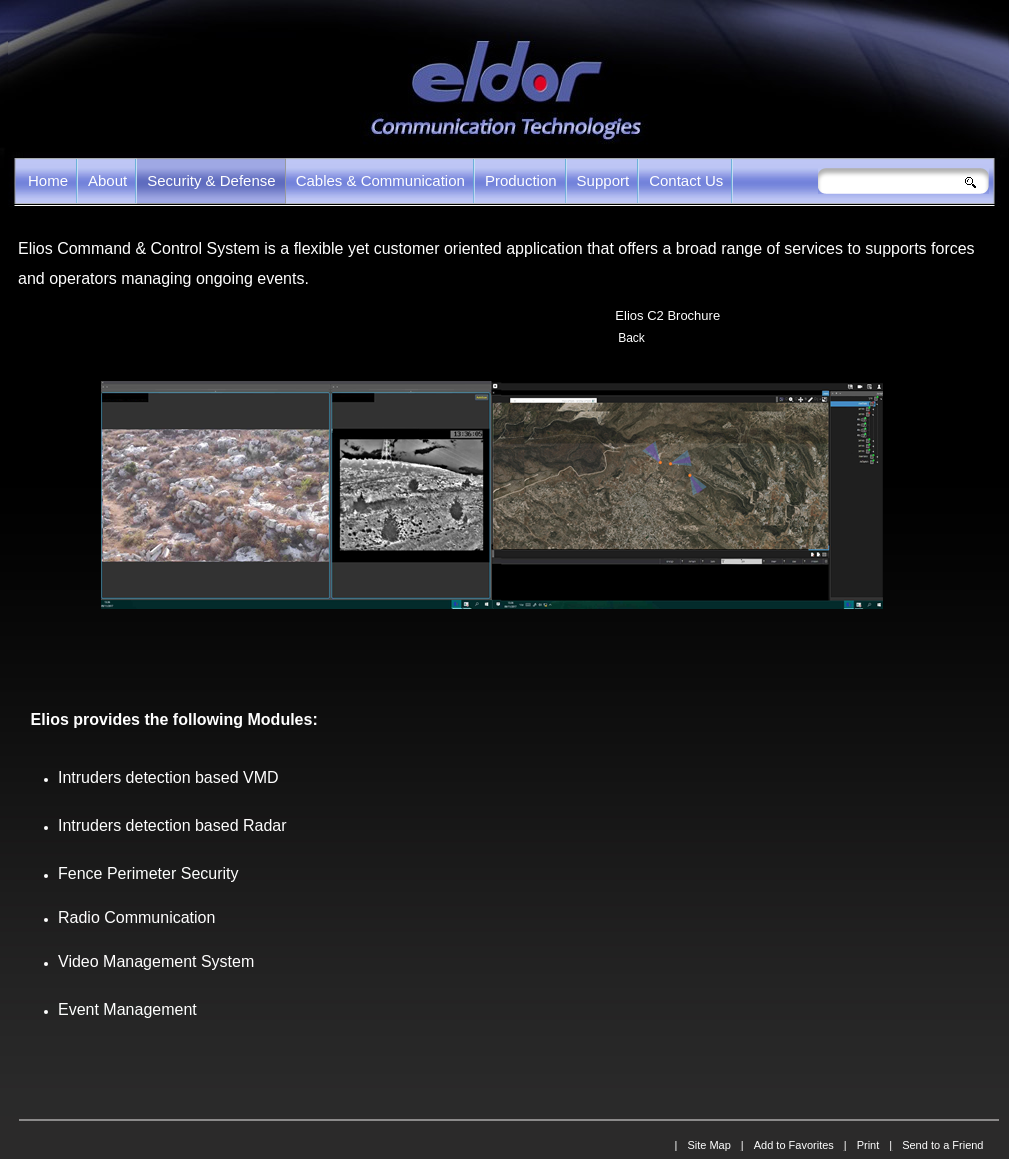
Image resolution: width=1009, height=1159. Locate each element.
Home (48, 180)
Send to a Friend (942, 1145)
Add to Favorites (794, 1145)
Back (631, 338)
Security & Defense (211, 180)
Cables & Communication (380, 180)
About (107, 180)
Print (868, 1145)
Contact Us (686, 180)
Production (521, 180)
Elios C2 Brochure (667, 315)
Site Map (708, 1145)
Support (603, 180)
